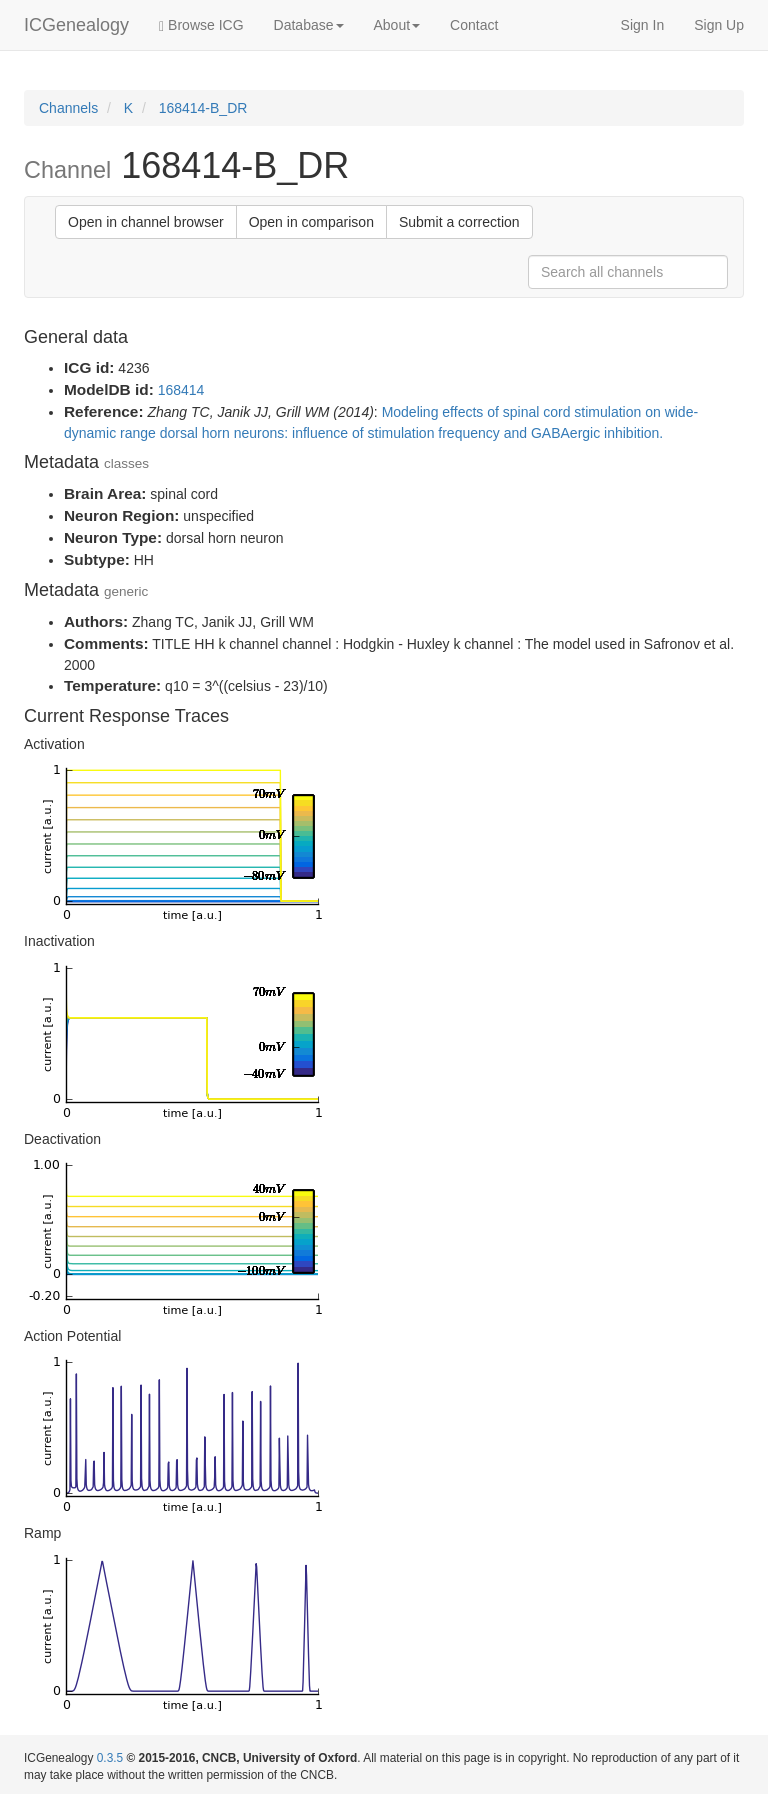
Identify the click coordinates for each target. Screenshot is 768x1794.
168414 (181, 390)
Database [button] (309, 25)
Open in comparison (311, 222)
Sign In (643, 25)
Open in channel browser (146, 222)
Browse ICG (201, 25)
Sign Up (719, 25)
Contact (474, 25)
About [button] (397, 25)
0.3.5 (110, 1758)
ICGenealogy (76, 25)
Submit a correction (459, 222)
